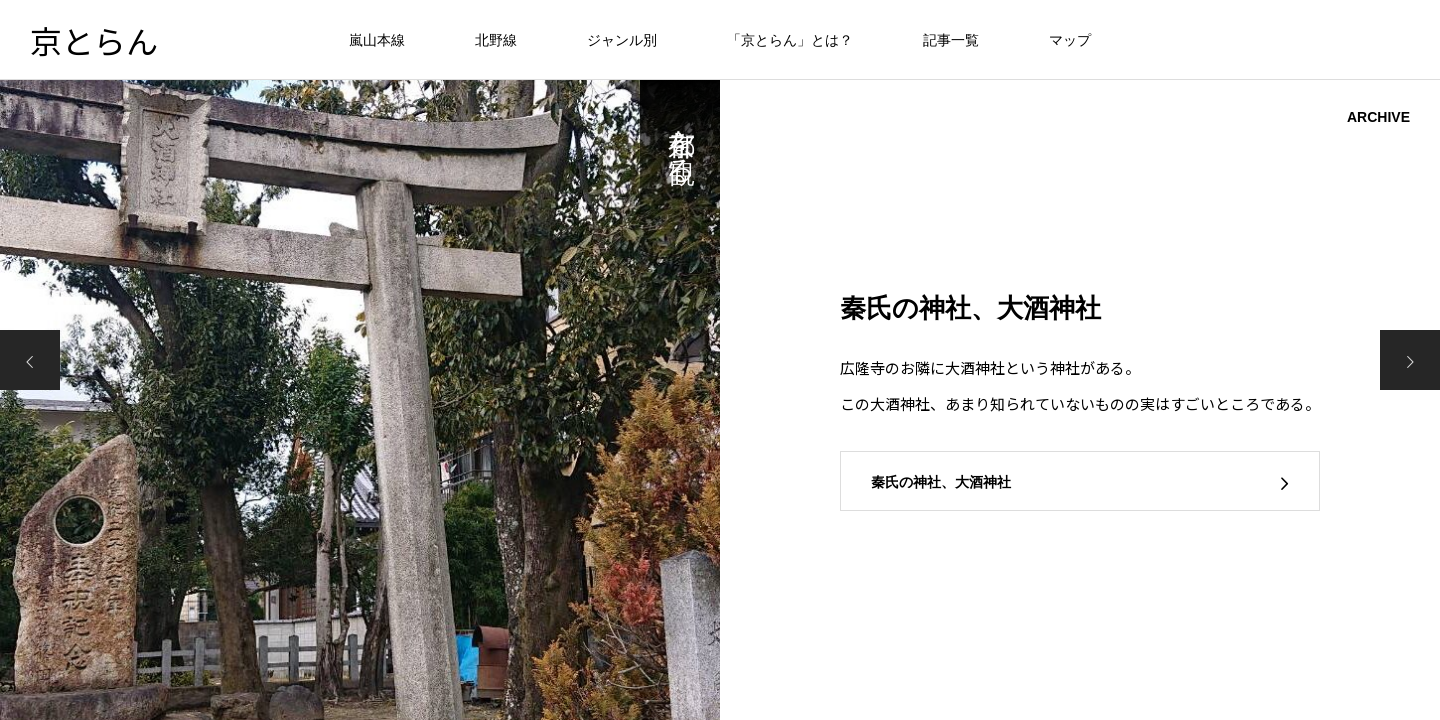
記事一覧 (951, 40)
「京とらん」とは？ (790, 40)
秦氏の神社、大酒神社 (941, 482)
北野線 (496, 40)
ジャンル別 (622, 40)
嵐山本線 (377, 40)
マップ (1070, 40)
